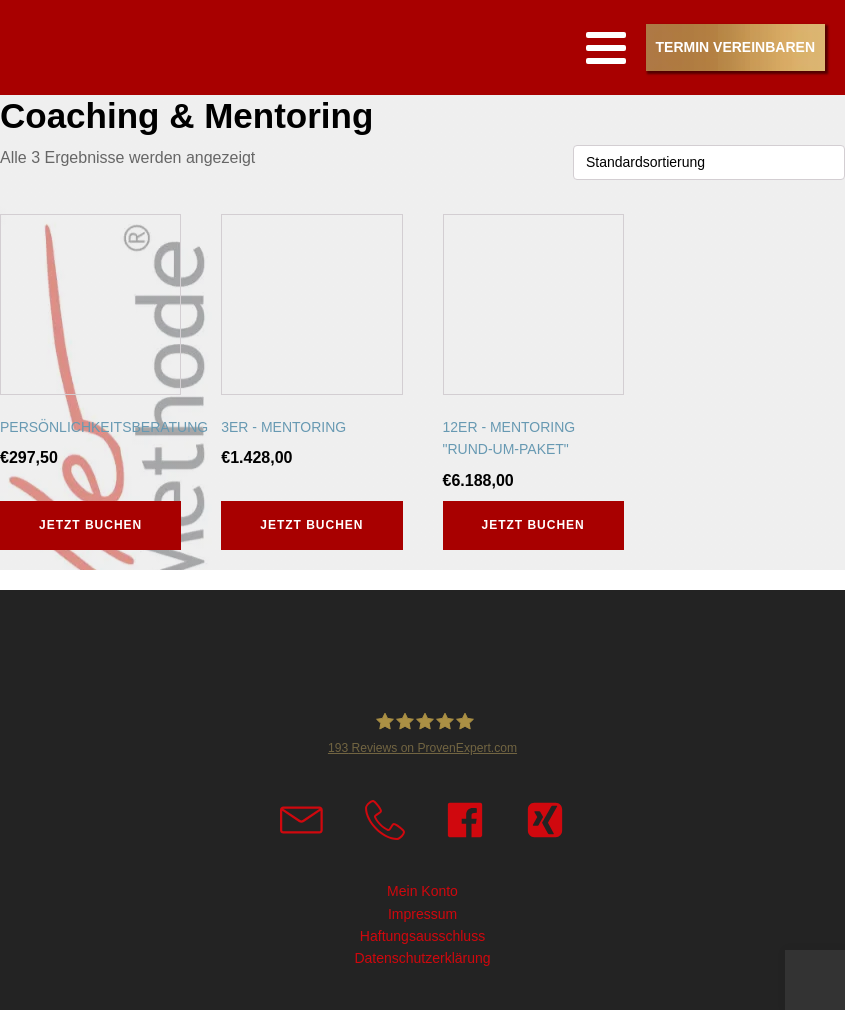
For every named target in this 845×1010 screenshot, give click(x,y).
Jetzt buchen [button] (90, 525)
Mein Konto (422, 891)
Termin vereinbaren (735, 47)
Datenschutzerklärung (422, 958)
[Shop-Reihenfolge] (709, 162)
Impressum (422, 914)
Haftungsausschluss (422, 936)
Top (826, 991)
